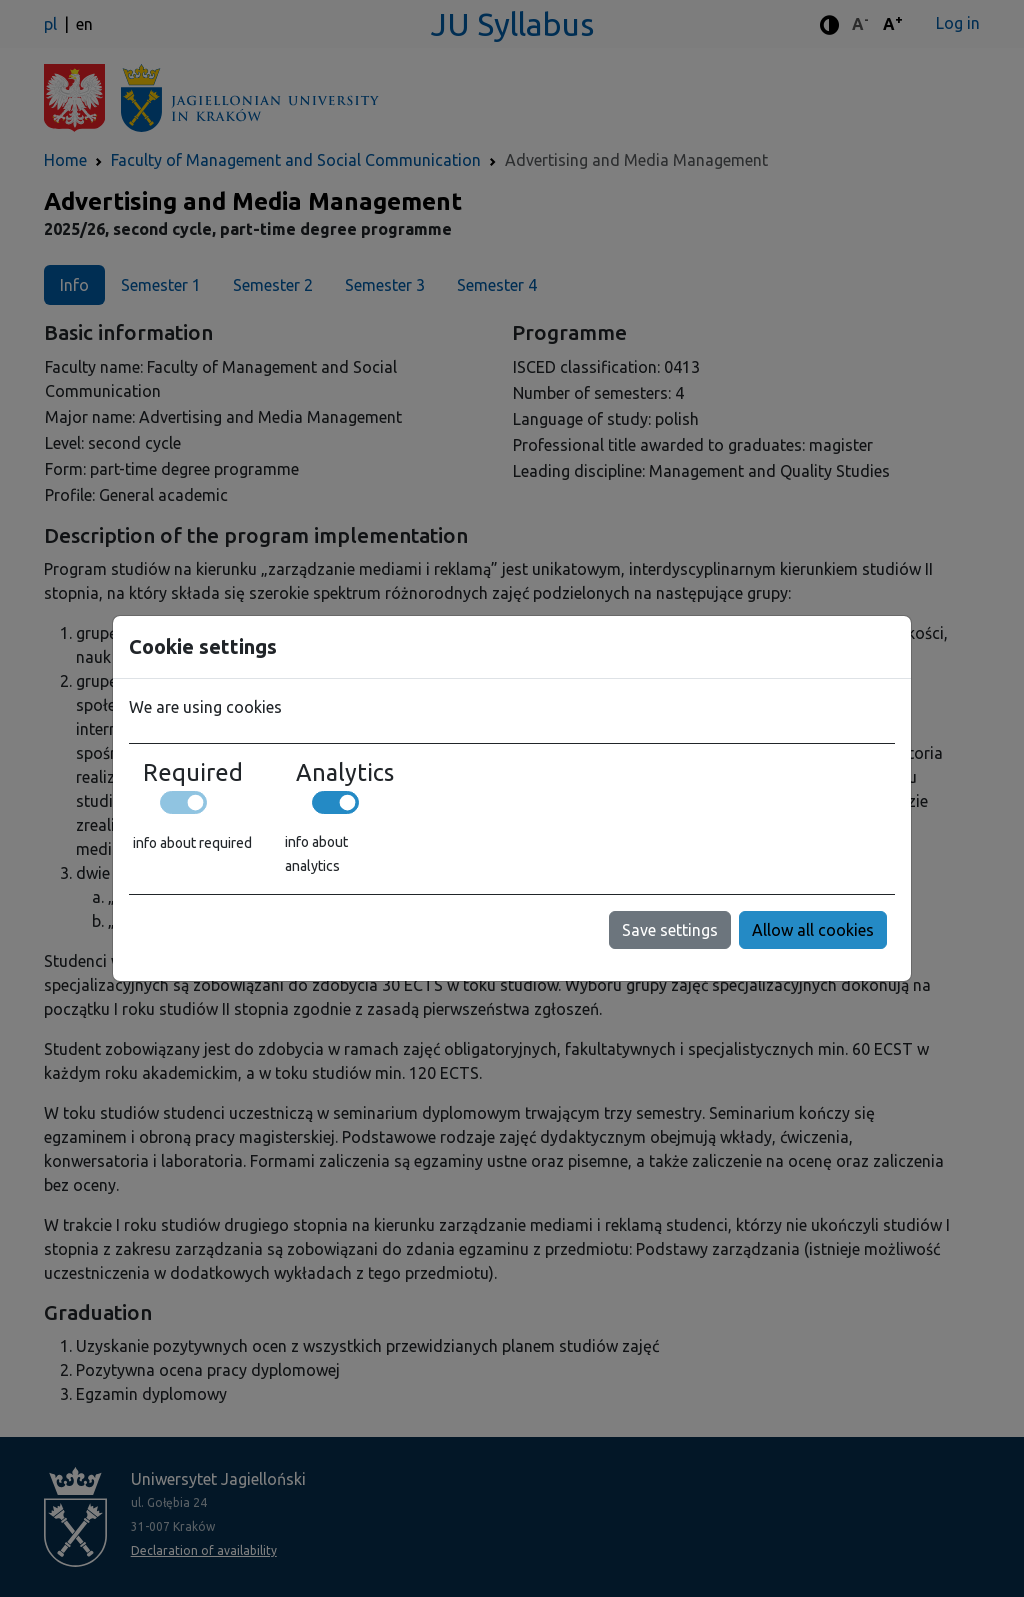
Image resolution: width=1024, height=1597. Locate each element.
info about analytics (316, 854)
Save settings (670, 930)
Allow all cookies (813, 930)
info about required (192, 843)
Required (193, 772)
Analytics (345, 772)
